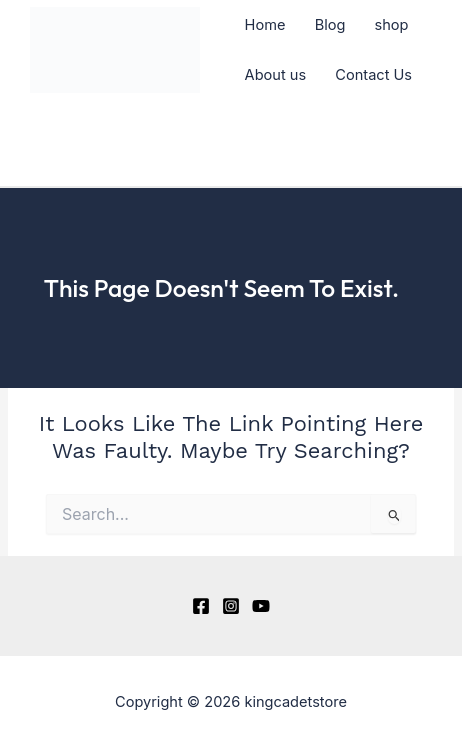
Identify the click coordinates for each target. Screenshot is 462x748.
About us (276, 75)
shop (392, 25)
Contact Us (373, 75)
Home (265, 25)
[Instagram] (231, 606)
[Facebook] (201, 606)
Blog (330, 25)
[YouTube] (261, 606)
